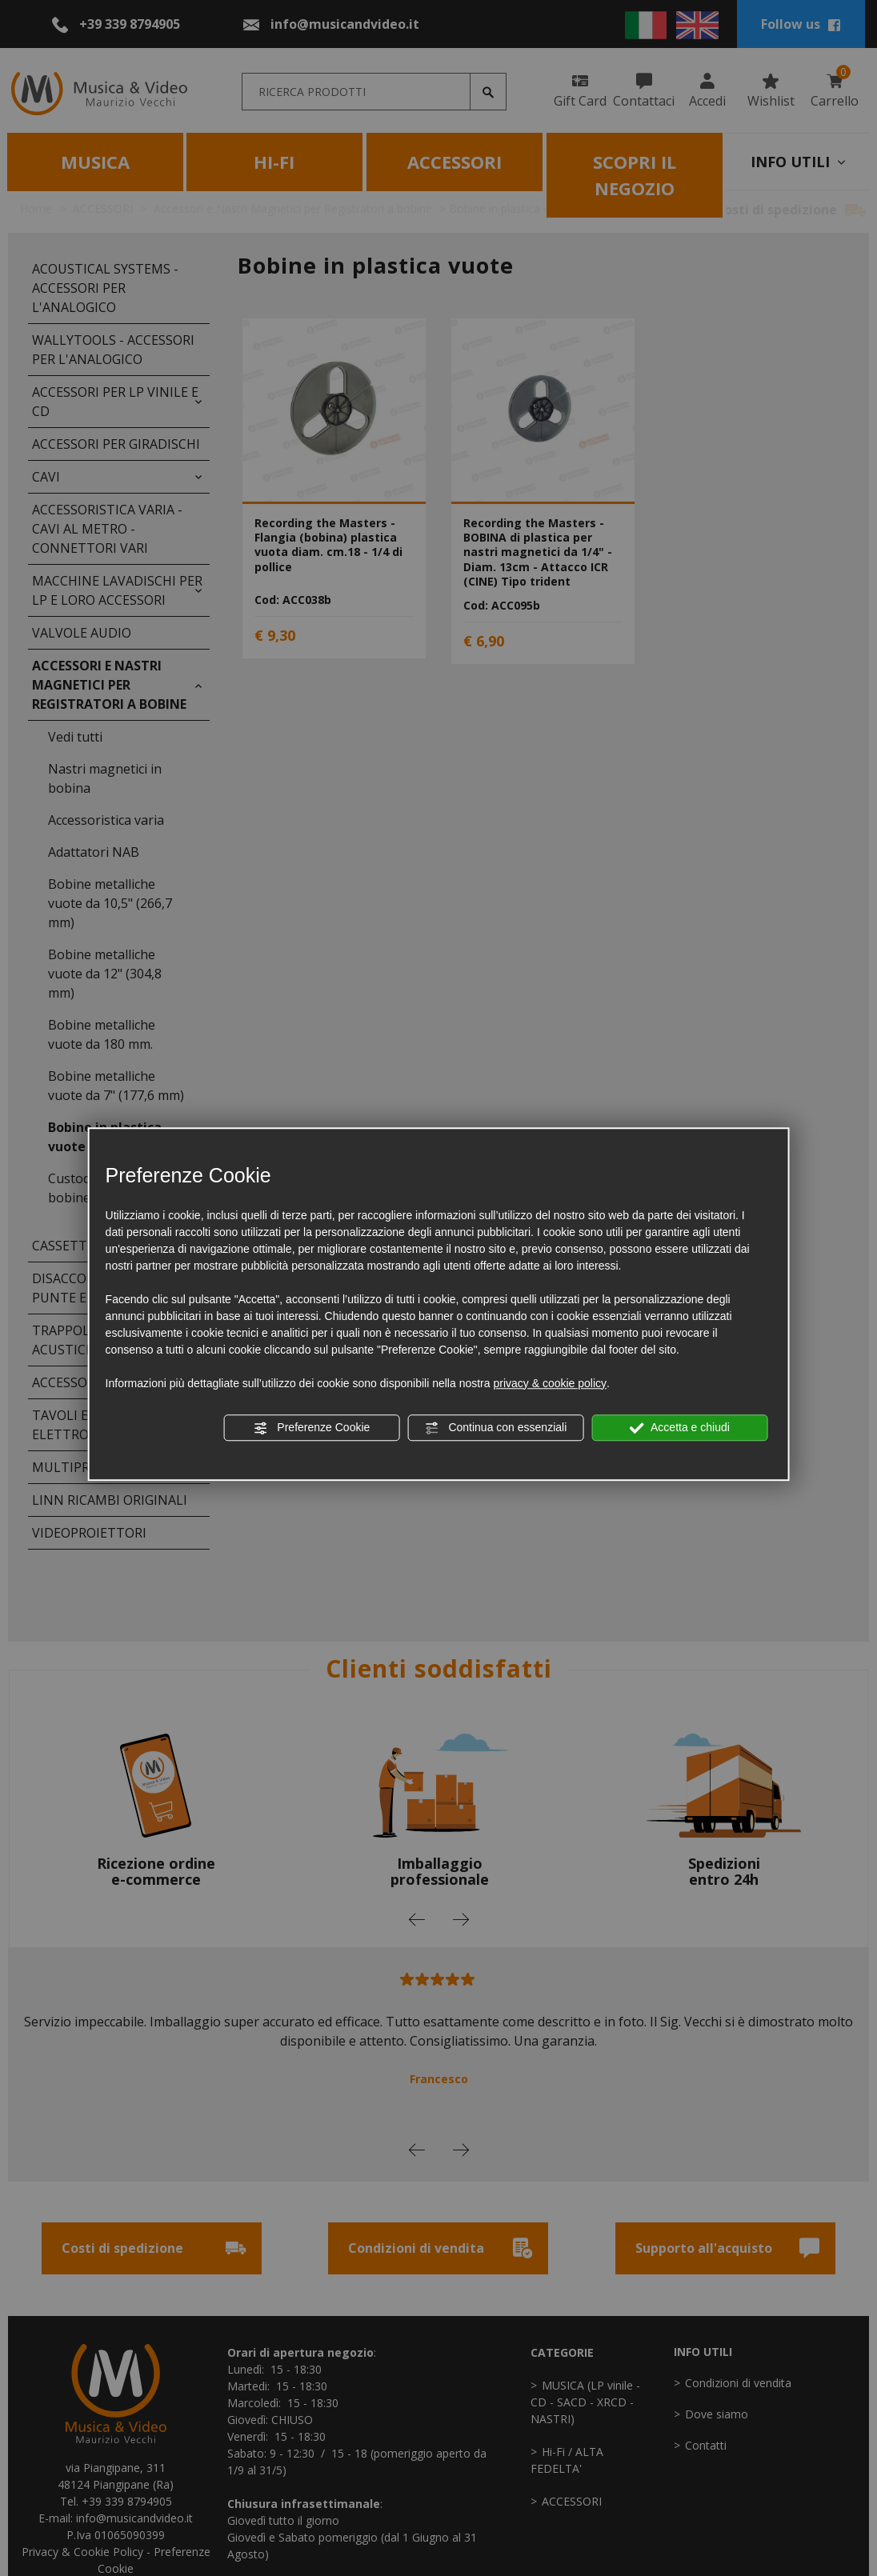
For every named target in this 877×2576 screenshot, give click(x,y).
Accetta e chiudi (680, 1428)
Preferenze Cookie (311, 1428)
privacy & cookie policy (550, 1383)
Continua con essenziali (496, 1428)
